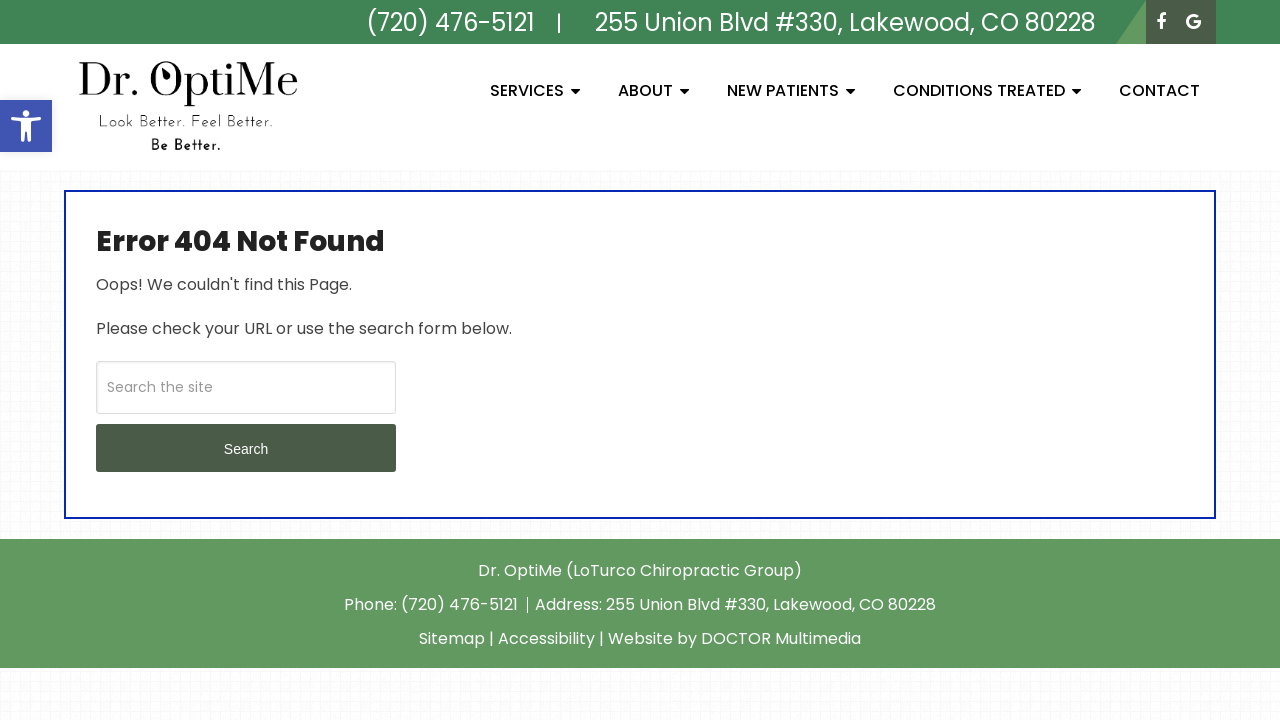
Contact (1159, 90)
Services (527, 90)
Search (246, 449)
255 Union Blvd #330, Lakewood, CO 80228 (771, 604)
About (645, 90)
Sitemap (452, 638)
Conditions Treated (979, 90)
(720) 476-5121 (461, 604)
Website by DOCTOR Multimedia (734, 638)
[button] (26, 126)
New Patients (783, 90)
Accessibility (546, 638)
